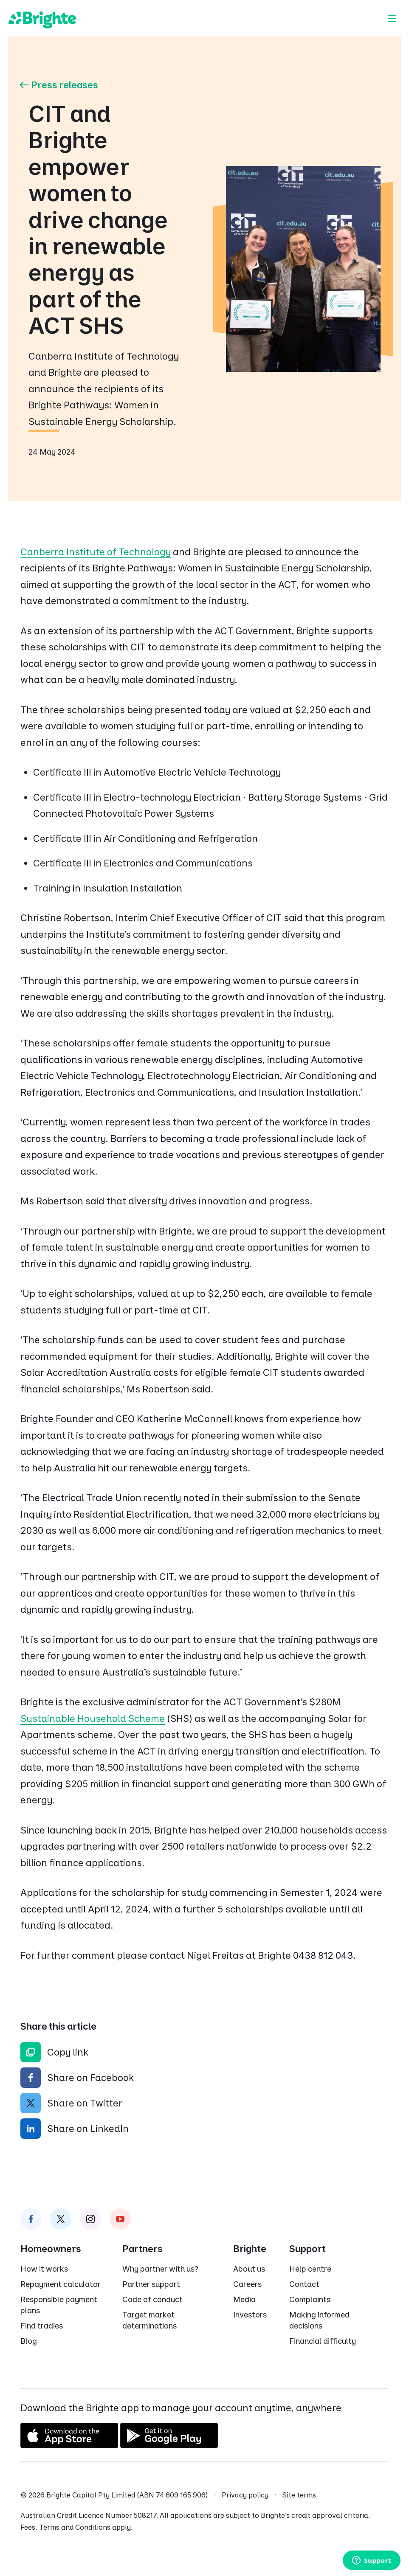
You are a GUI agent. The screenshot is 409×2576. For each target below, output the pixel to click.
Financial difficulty (322, 2341)
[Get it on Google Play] (169, 2444)
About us (249, 2268)
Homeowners (50, 2248)
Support (307, 2248)
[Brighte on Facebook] (31, 2219)
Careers (247, 2284)
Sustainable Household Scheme (92, 1718)
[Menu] (392, 18)
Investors (250, 2314)
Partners (142, 2248)
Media (244, 2299)
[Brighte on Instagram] (90, 2219)
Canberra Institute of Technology (95, 551)
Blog (28, 2341)
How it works (44, 2268)
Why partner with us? (160, 2268)
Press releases (57, 85)
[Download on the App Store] (69, 2444)
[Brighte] (42, 18)
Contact (304, 2284)
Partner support (151, 2284)
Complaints (309, 2299)
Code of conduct (152, 2299)
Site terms (299, 2495)
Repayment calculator (60, 2284)
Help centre (310, 2268)
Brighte (249, 2248)
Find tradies (41, 2325)
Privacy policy (245, 2495)
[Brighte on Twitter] (60, 2219)
